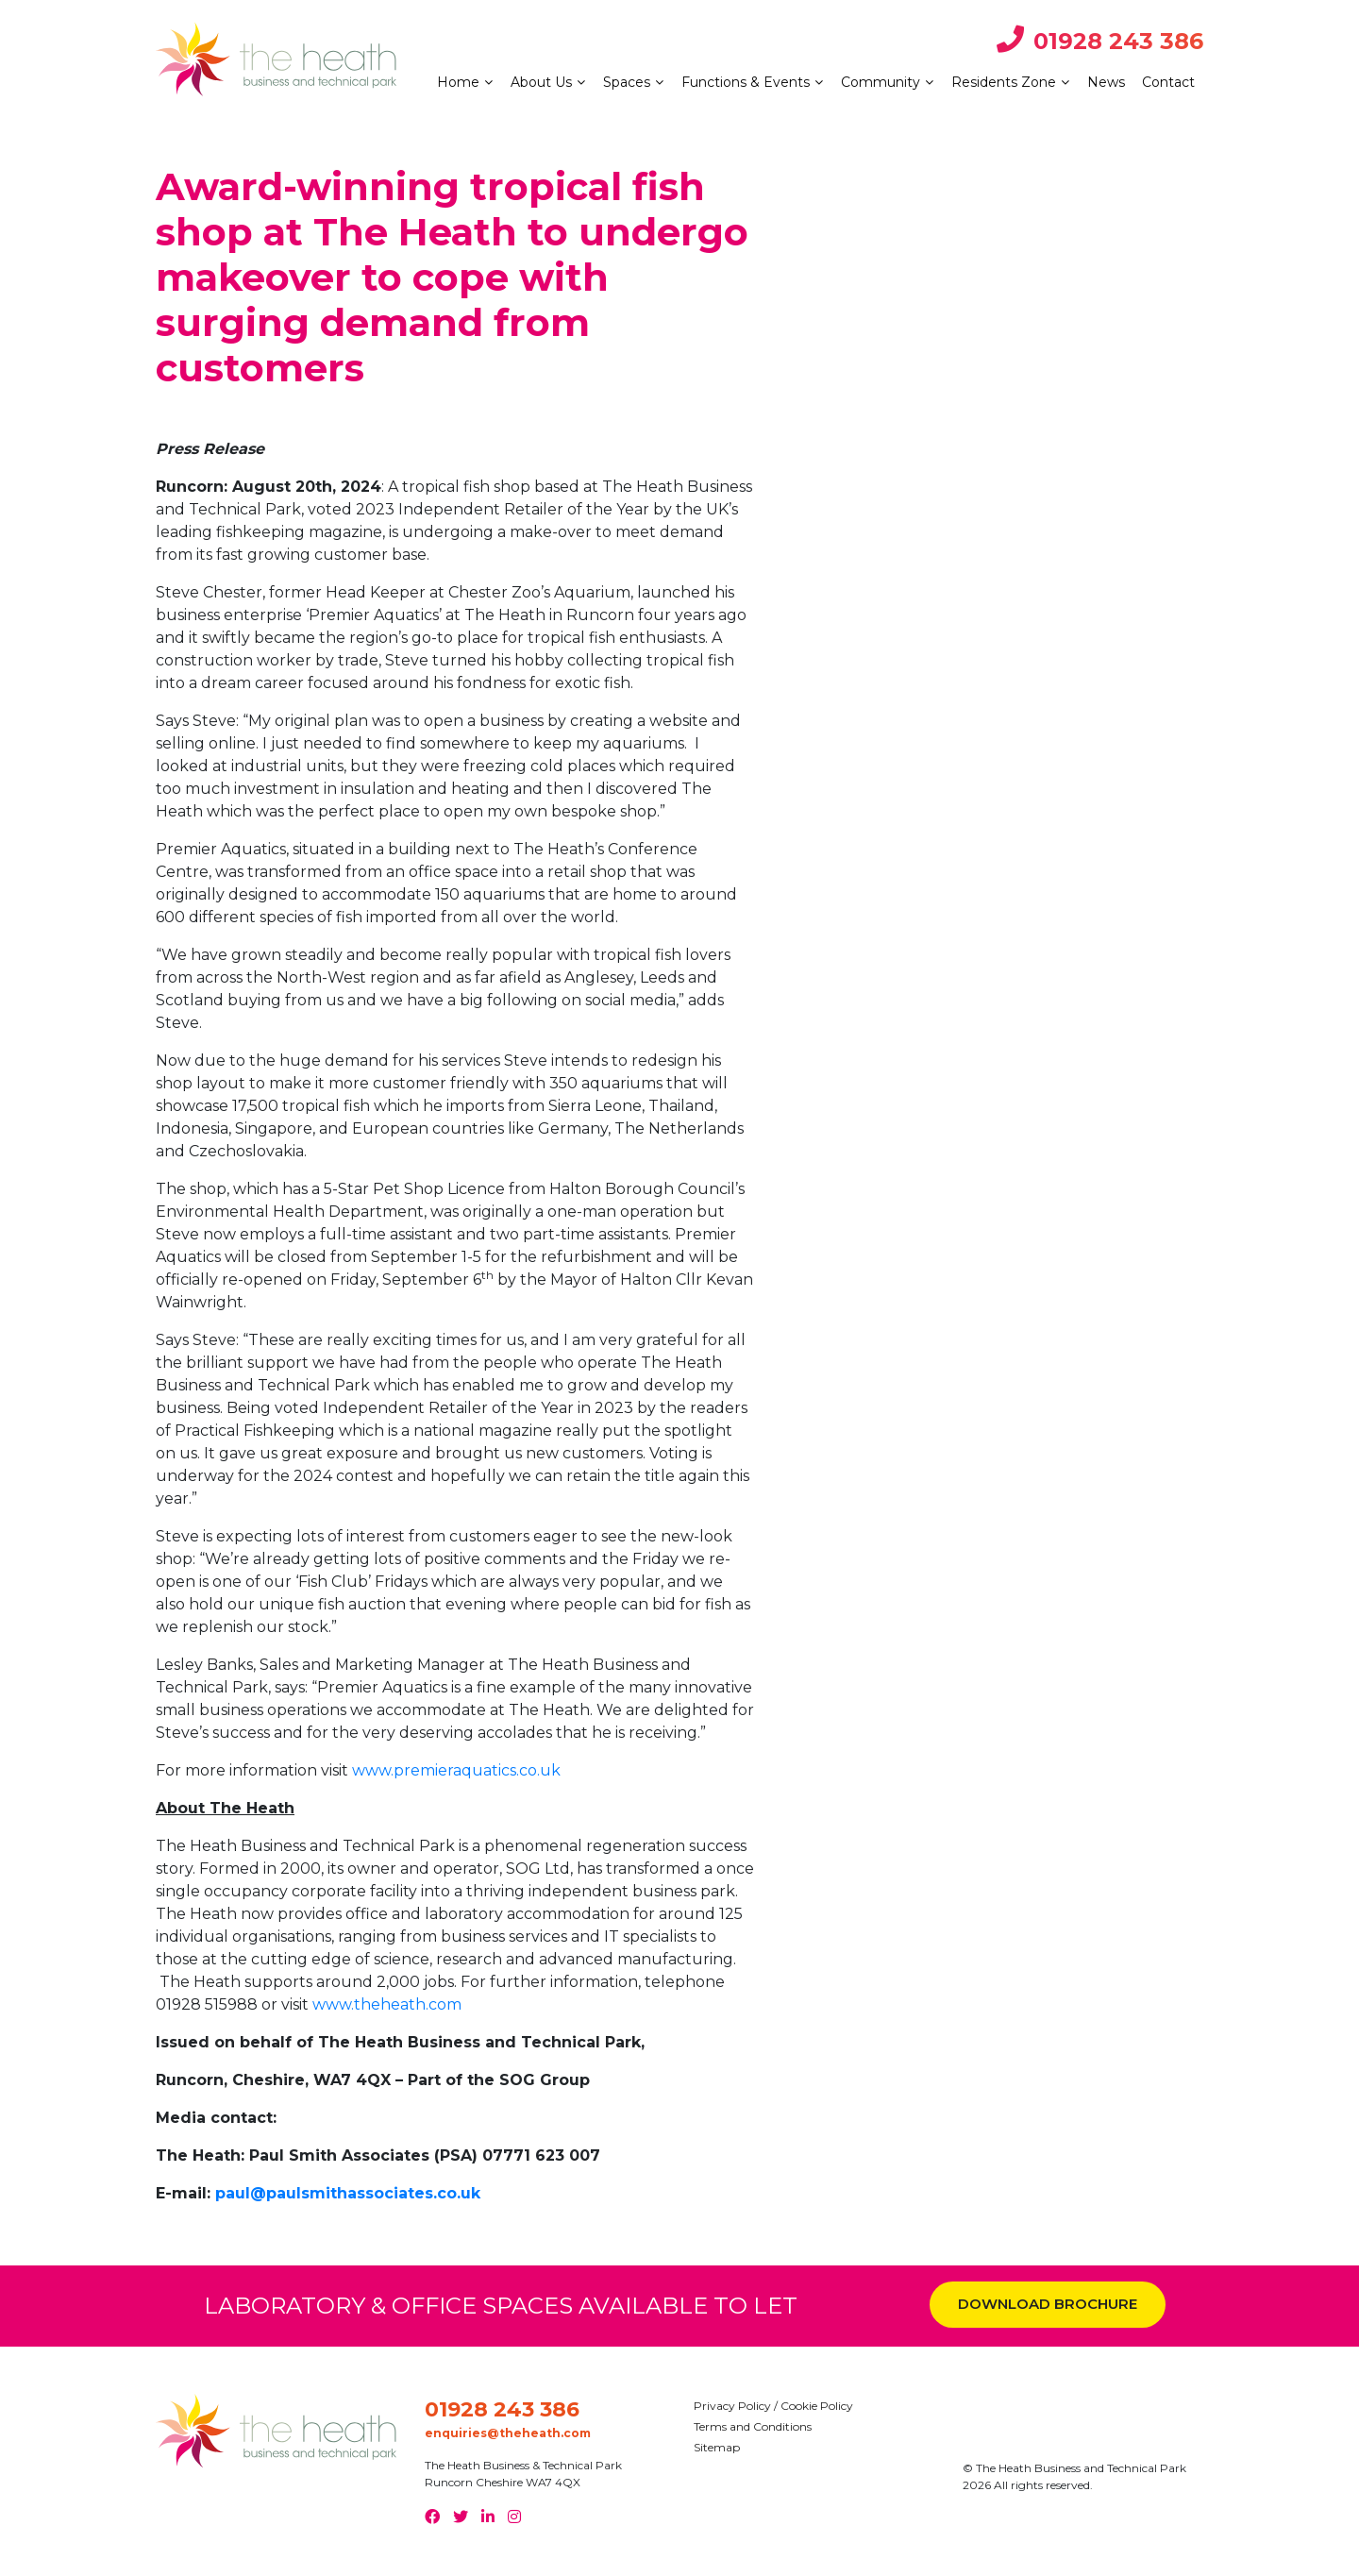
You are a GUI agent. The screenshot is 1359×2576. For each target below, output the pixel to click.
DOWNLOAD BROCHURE (1047, 2304)
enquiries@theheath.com (508, 2433)
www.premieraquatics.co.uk (456, 1770)
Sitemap (717, 2447)
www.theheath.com (386, 2004)
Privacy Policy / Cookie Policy (773, 2406)
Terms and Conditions (753, 2426)
